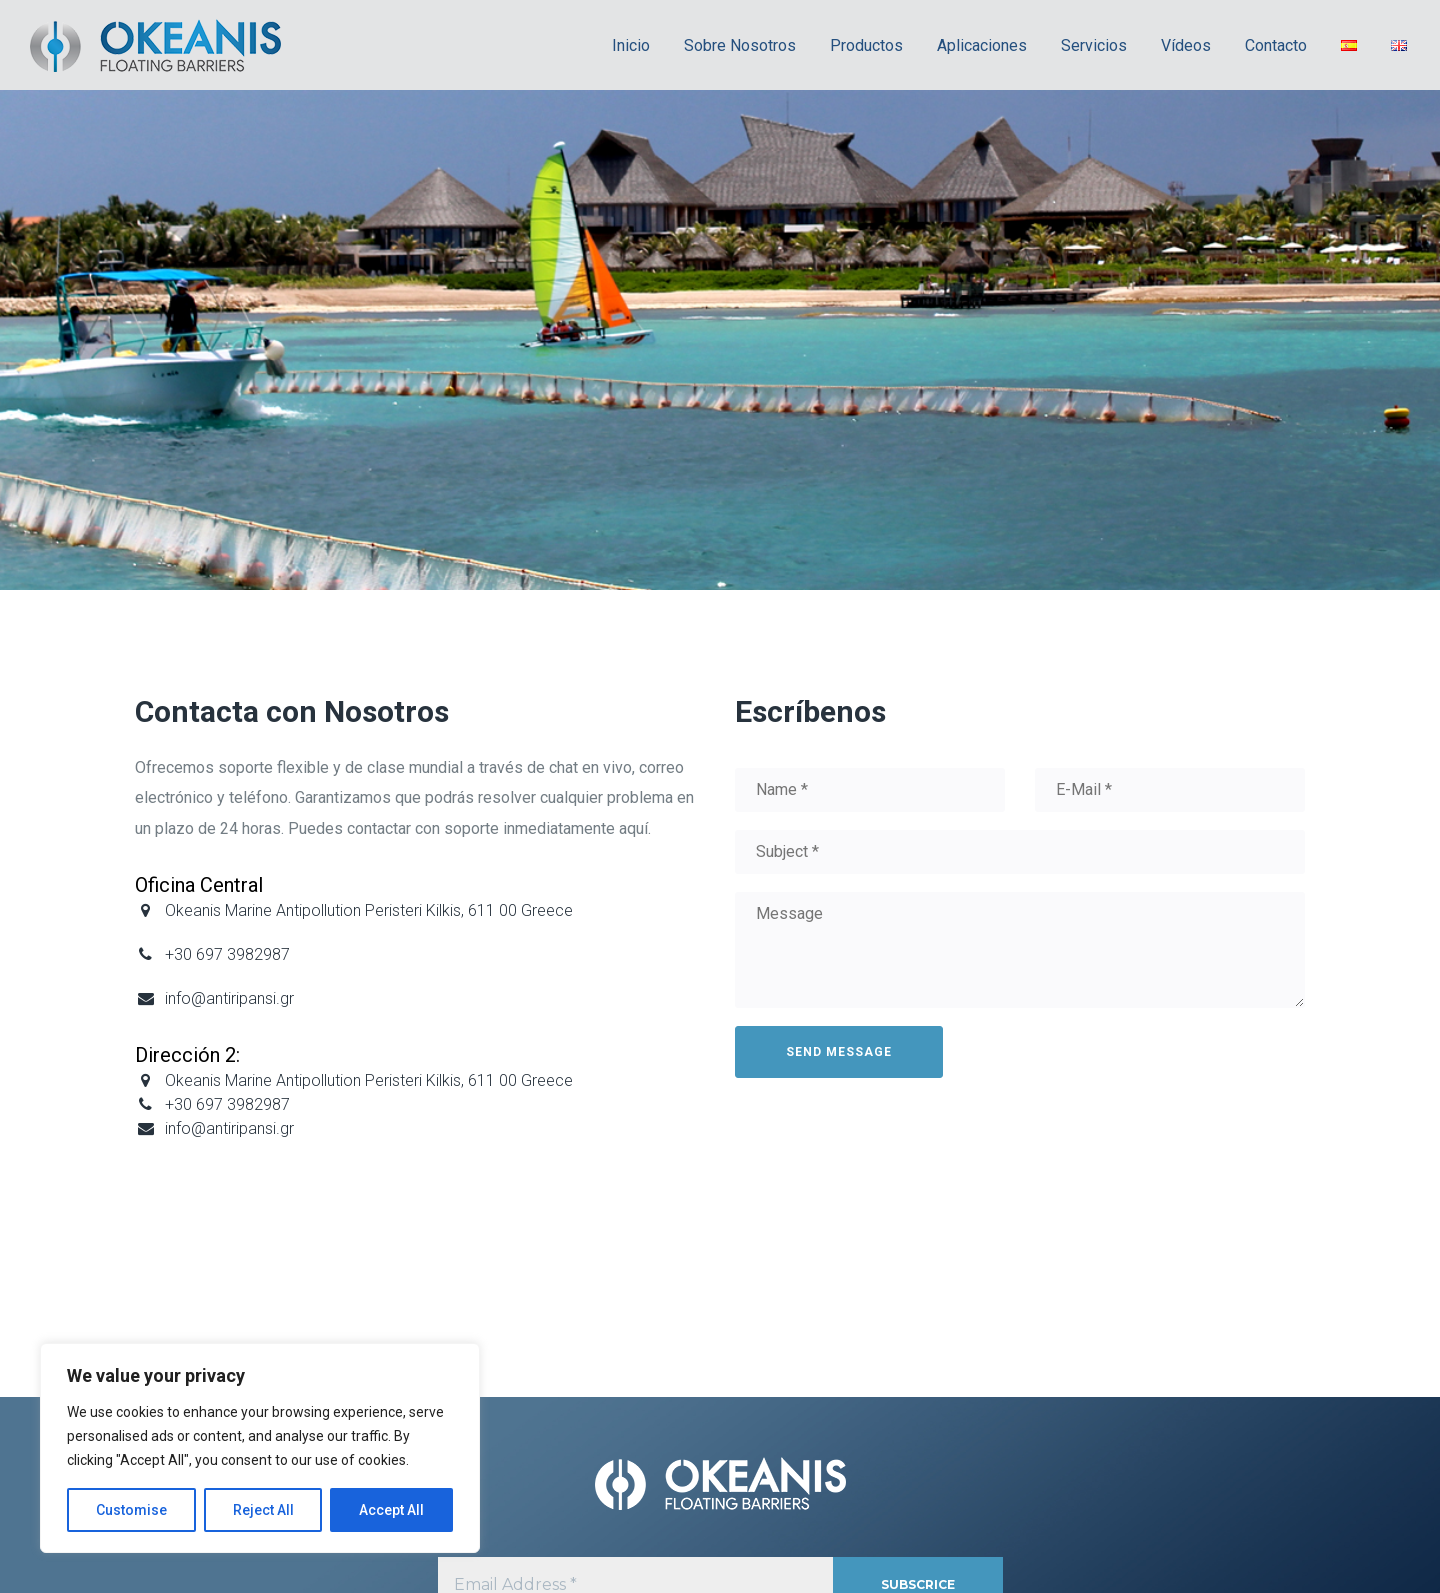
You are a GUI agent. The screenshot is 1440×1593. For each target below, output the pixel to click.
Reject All (263, 1510)
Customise (131, 1510)
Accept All (391, 1510)
